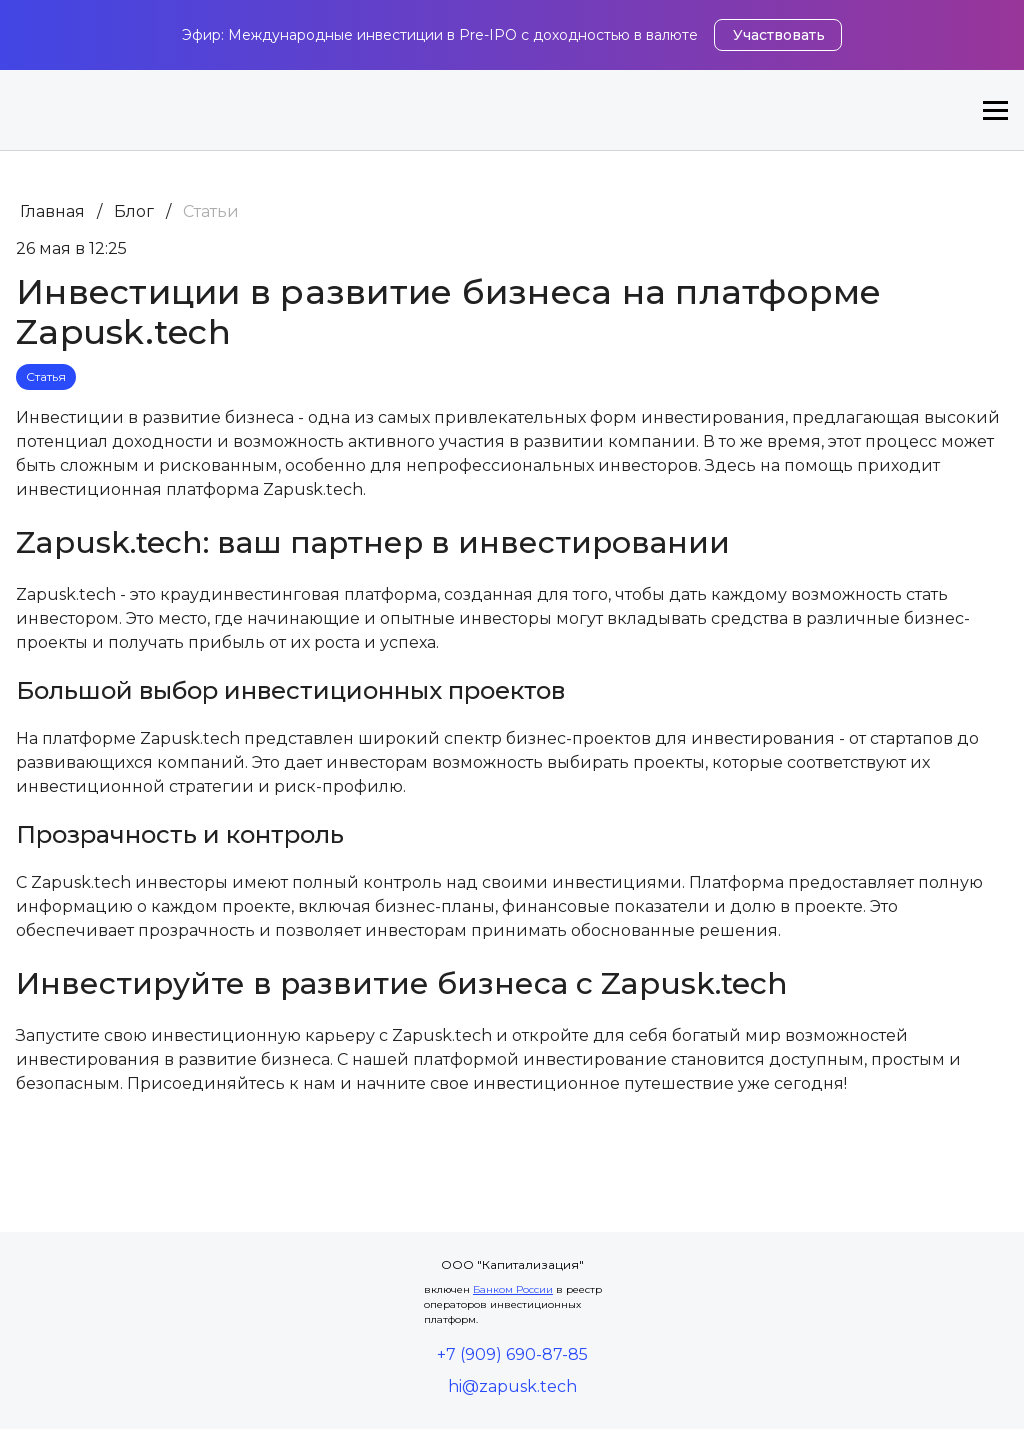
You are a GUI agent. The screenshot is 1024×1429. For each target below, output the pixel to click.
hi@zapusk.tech (512, 1386)
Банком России (513, 1289)
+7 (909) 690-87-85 (512, 1354)
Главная (52, 211)
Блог (134, 211)
